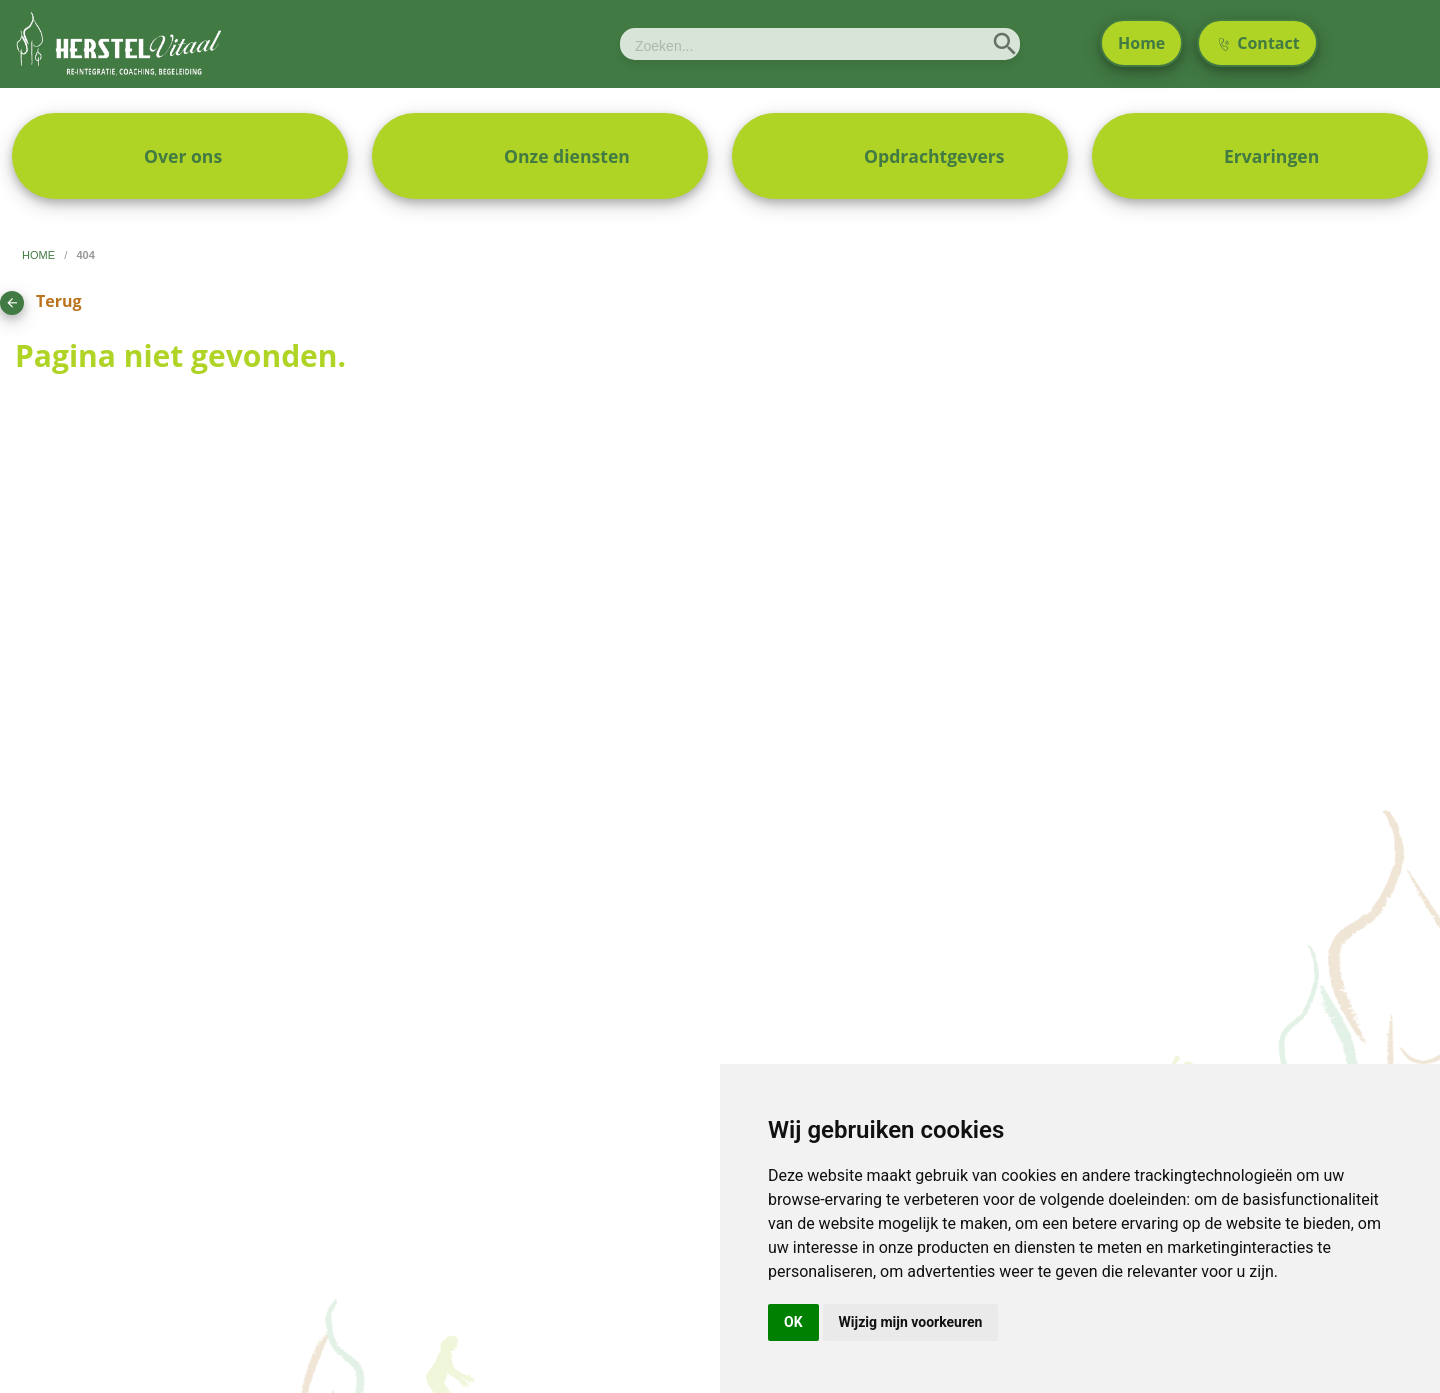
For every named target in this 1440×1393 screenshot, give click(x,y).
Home (1141, 43)
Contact (1259, 43)
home (40, 255)
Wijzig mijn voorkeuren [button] (911, 1322)
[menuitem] (180, 156)
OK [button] (793, 1322)
